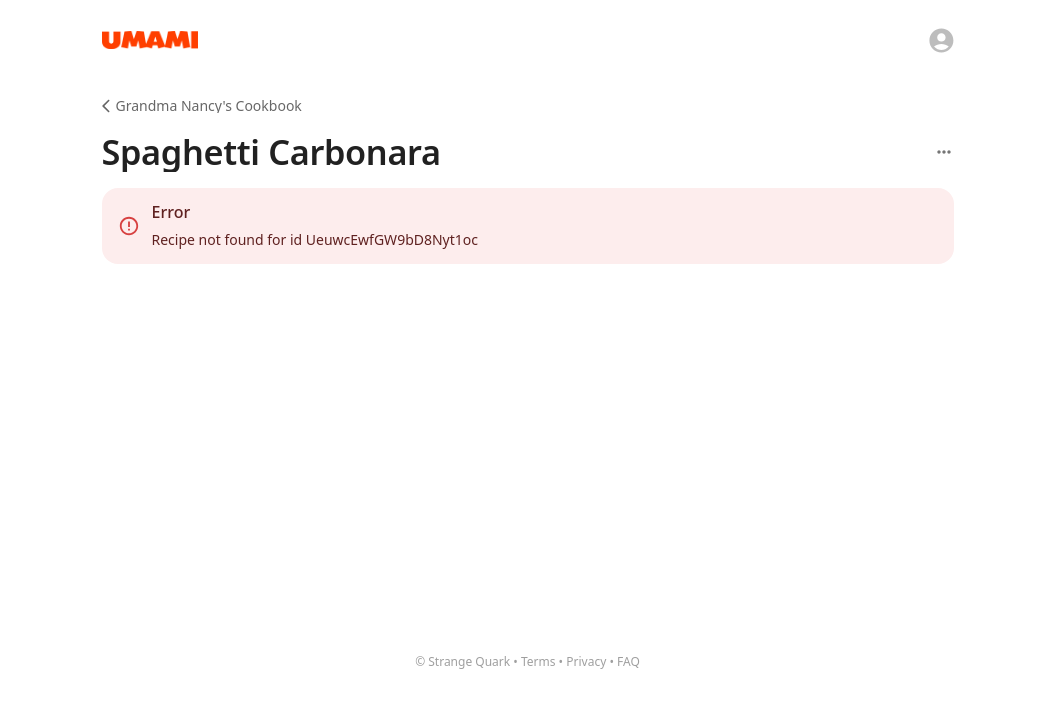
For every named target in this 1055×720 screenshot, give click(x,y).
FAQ (628, 661)
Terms (538, 661)
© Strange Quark (462, 661)
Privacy (586, 661)
